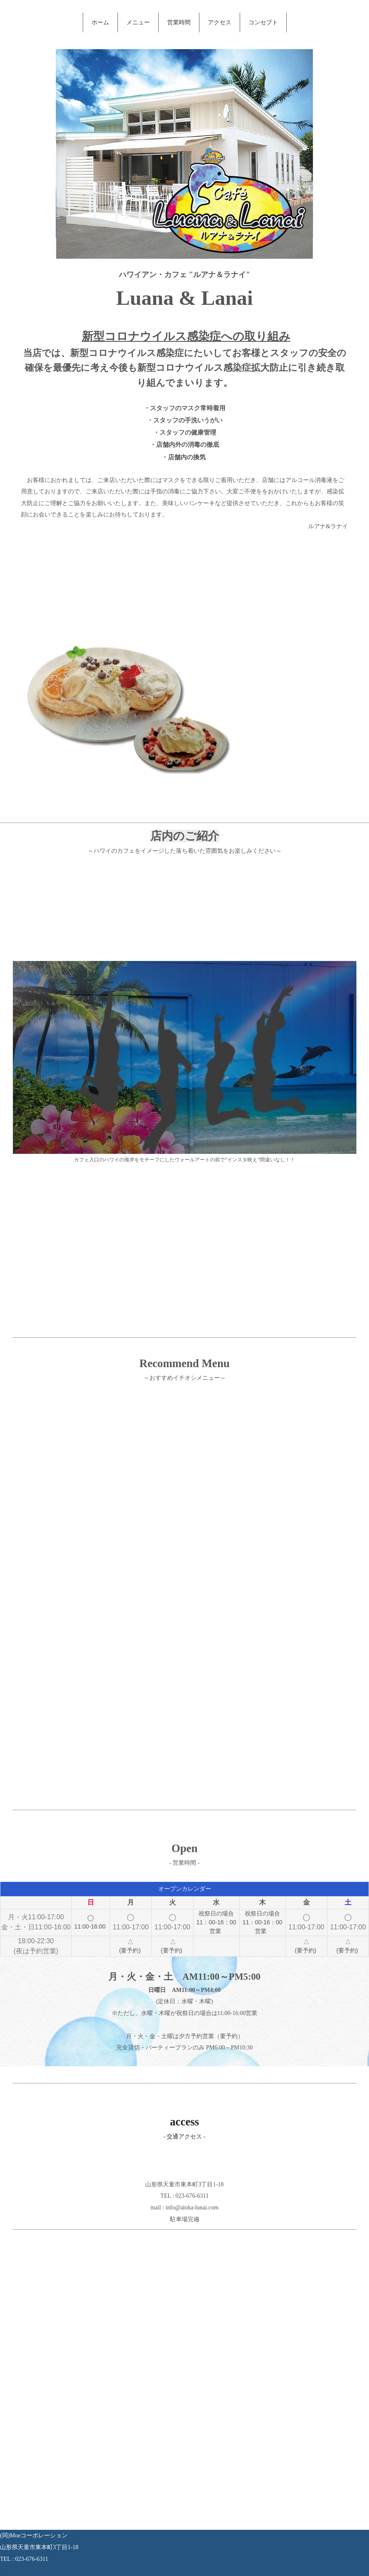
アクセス (219, 22)
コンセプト (263, 22)
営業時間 (179, 22)
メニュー (138, 22)
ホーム (100, 22)
